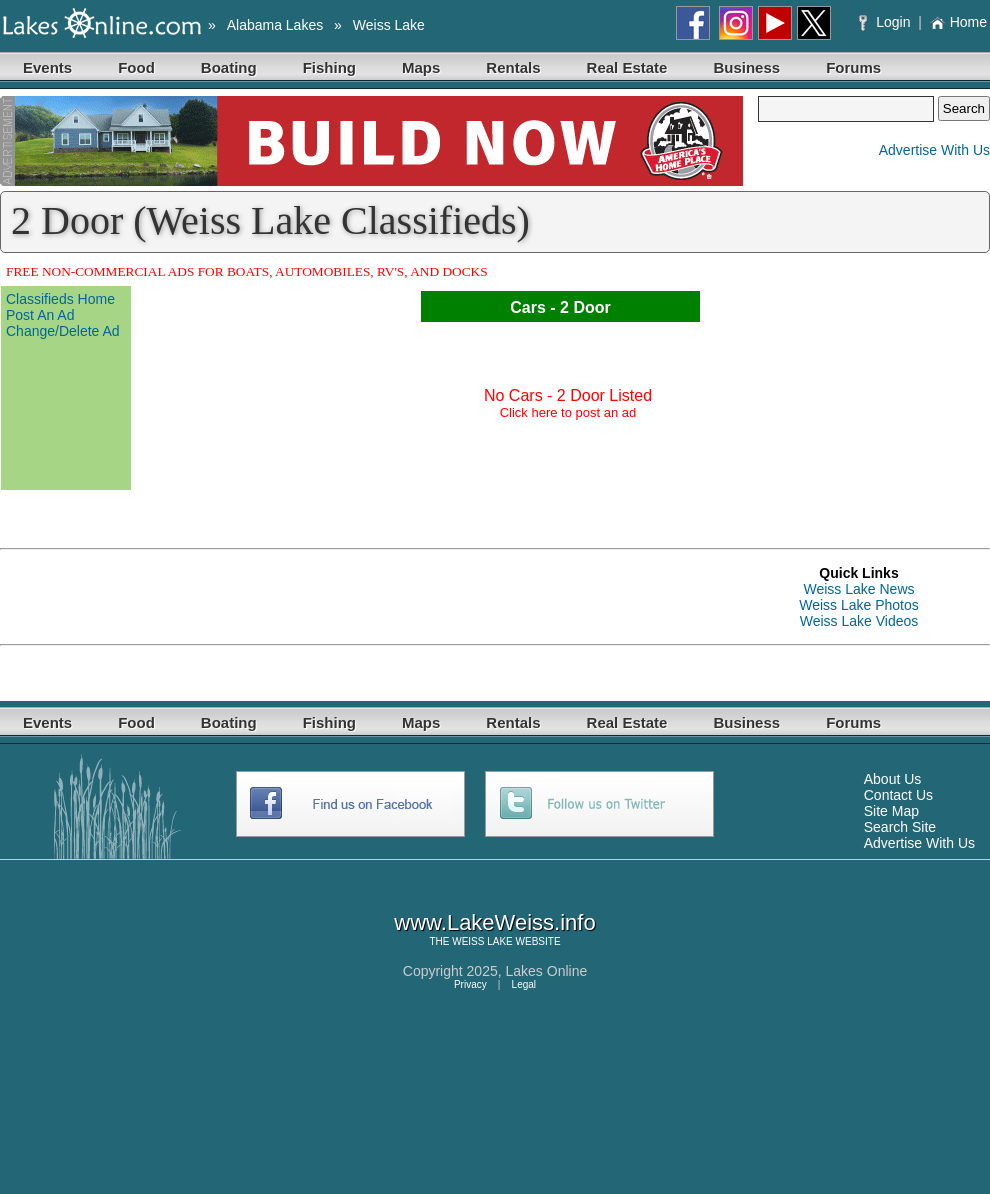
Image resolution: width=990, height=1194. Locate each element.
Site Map (891, 811)
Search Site (900, 827)
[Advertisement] (234, 597)
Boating (229, 67)
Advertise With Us (934, 150)
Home (958, 22)
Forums (853, 67)
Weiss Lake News (858, 589)
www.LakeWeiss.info (494, 922)
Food (136, 67)
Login (886, 22)
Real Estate (627, 67)
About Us (893, 779)
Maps (421, 67)
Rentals (513, 67)
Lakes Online (547, 971)
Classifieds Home (60, 299)
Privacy (470, 984)
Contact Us (898, 795)
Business (746, 67)
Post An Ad (40, 315)
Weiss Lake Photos (859, 605)
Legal (524, 984)
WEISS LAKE (482, 941)
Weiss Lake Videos (859, 621)
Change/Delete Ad (63, 331)
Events (47, 67)
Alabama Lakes (275, 25)
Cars (528, 307)
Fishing (329, 67)
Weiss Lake (389, 25)
